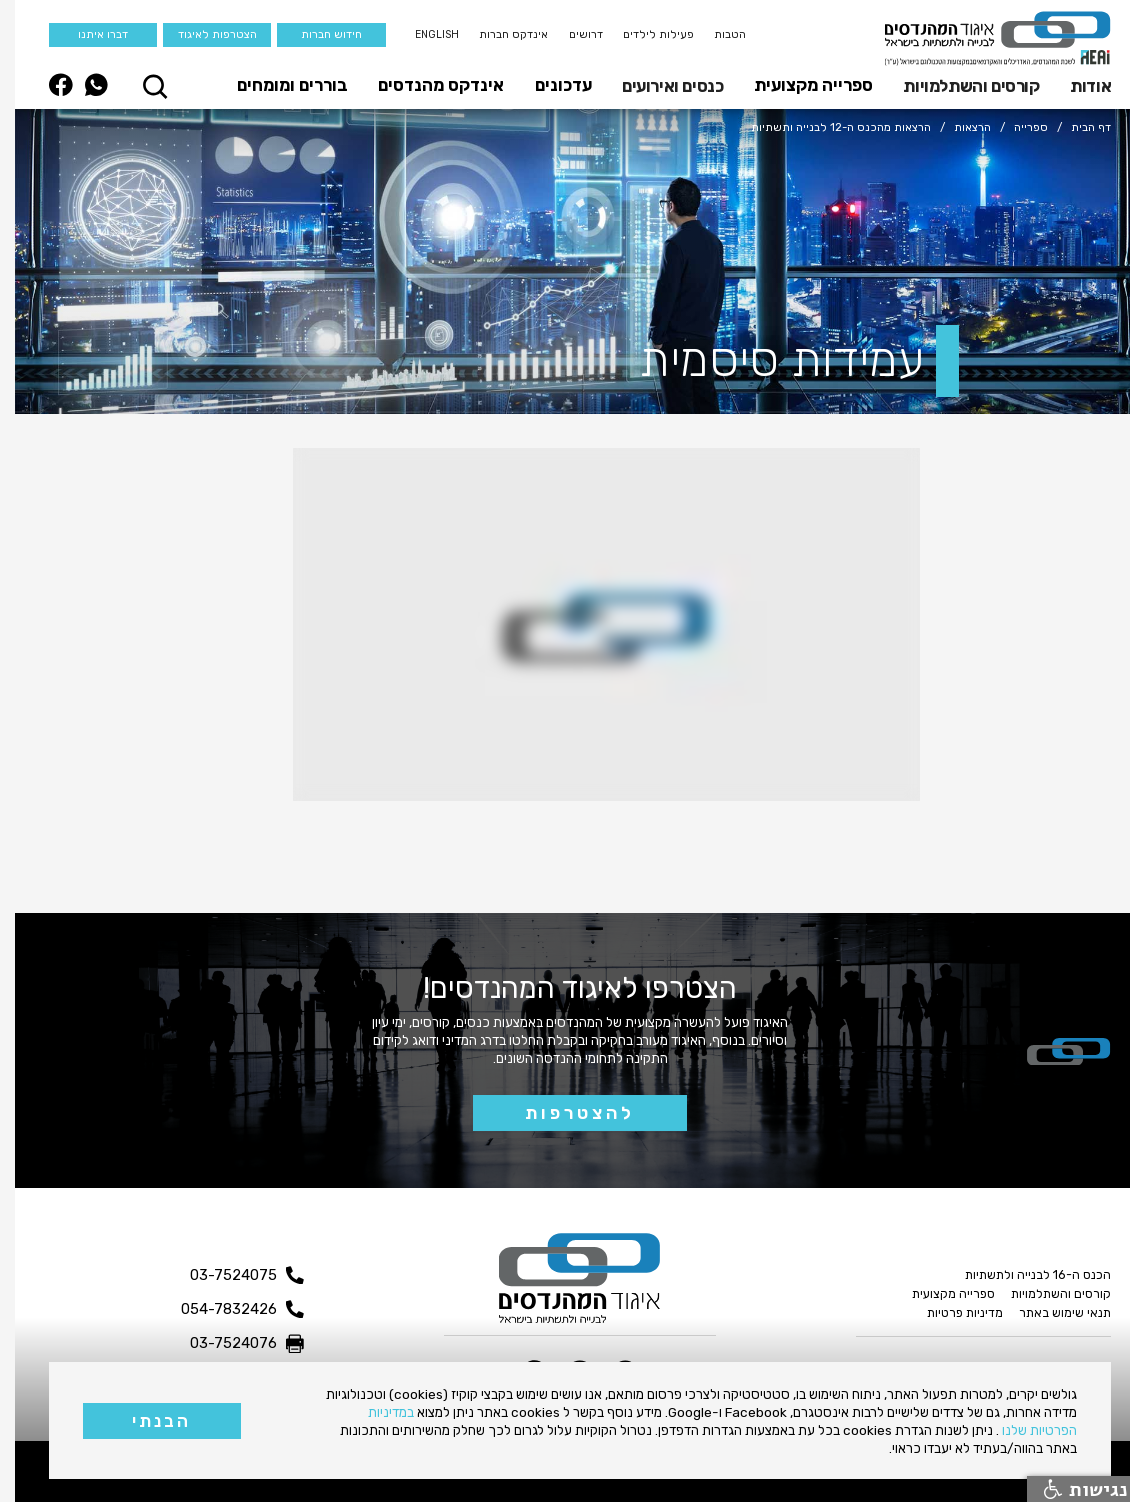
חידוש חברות (316, 34)
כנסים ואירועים (657, 86)
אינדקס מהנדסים (426, 85)
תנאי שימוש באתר (1050, 1312)
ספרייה (1016, 127)
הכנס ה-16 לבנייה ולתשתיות (1023, 1274)
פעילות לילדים (643, 34)
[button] (1070, 84)
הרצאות (957, 127)
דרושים (571, 34)
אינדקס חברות (498, 34)
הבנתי (146, 1421)
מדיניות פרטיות (950, 1312)
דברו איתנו (88, 34)
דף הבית (1076, 127)
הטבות (715, 34)
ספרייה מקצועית (798, 85)
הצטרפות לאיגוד (202, 34)
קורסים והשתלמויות (956, 86)
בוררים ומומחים (277, 85)
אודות (1075, 86)
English (422, 34)
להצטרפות (565, 1113)
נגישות (1071, 1489)
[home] (983, 38)
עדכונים (548, 85)
